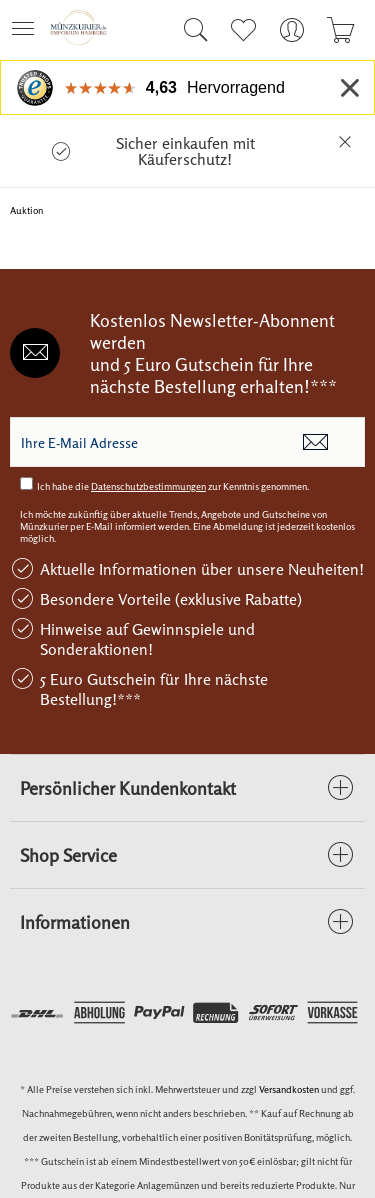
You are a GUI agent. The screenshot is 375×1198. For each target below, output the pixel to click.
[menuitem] (29, 30)
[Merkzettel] (242, 30)
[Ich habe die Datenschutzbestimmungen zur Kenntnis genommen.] (26, 483)
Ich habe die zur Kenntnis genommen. (173, 486)
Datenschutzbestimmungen (148, 486)
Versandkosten (289, 1089)
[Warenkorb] (340, 30)
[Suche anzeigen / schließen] (191, 30)
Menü (23, 22)
